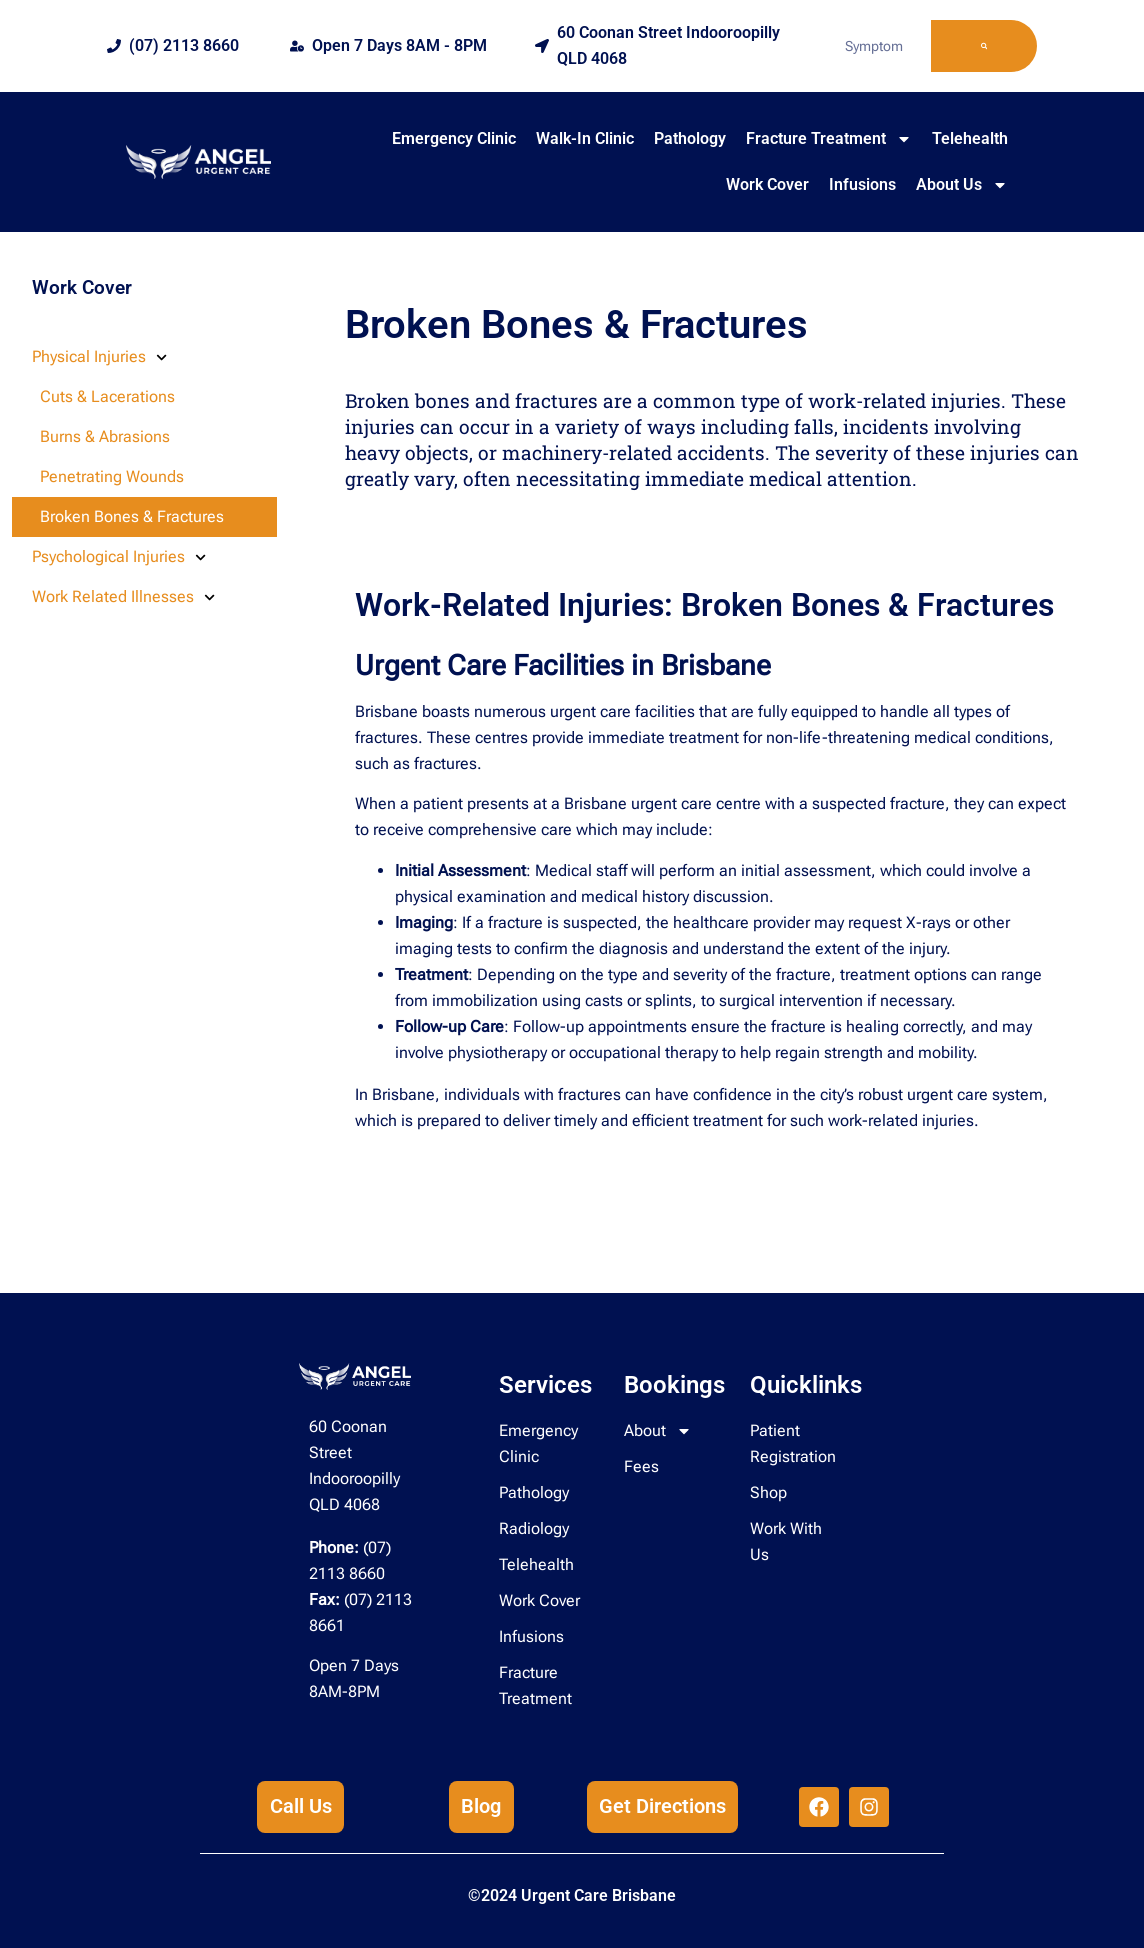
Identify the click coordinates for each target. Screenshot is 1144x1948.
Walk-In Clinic (585, 138)
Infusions (862, 184)
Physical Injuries (99, 357)
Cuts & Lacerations (107, 396)
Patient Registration (793, 1443)
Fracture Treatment (829, 139)
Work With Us (786, 1541)
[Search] (984, 46)
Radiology (534, 1528)
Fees (641, 1466)
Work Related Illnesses (123, 597)
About (658, 1431)
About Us (962, 185)
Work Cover (767, 184)
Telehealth (970, 138)
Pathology (690, 138)
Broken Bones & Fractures (132, 516)
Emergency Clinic (454, 138)
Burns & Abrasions (105, 436)
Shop (768, 1492)
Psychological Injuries (119, 557)
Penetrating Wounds (112, 476)
